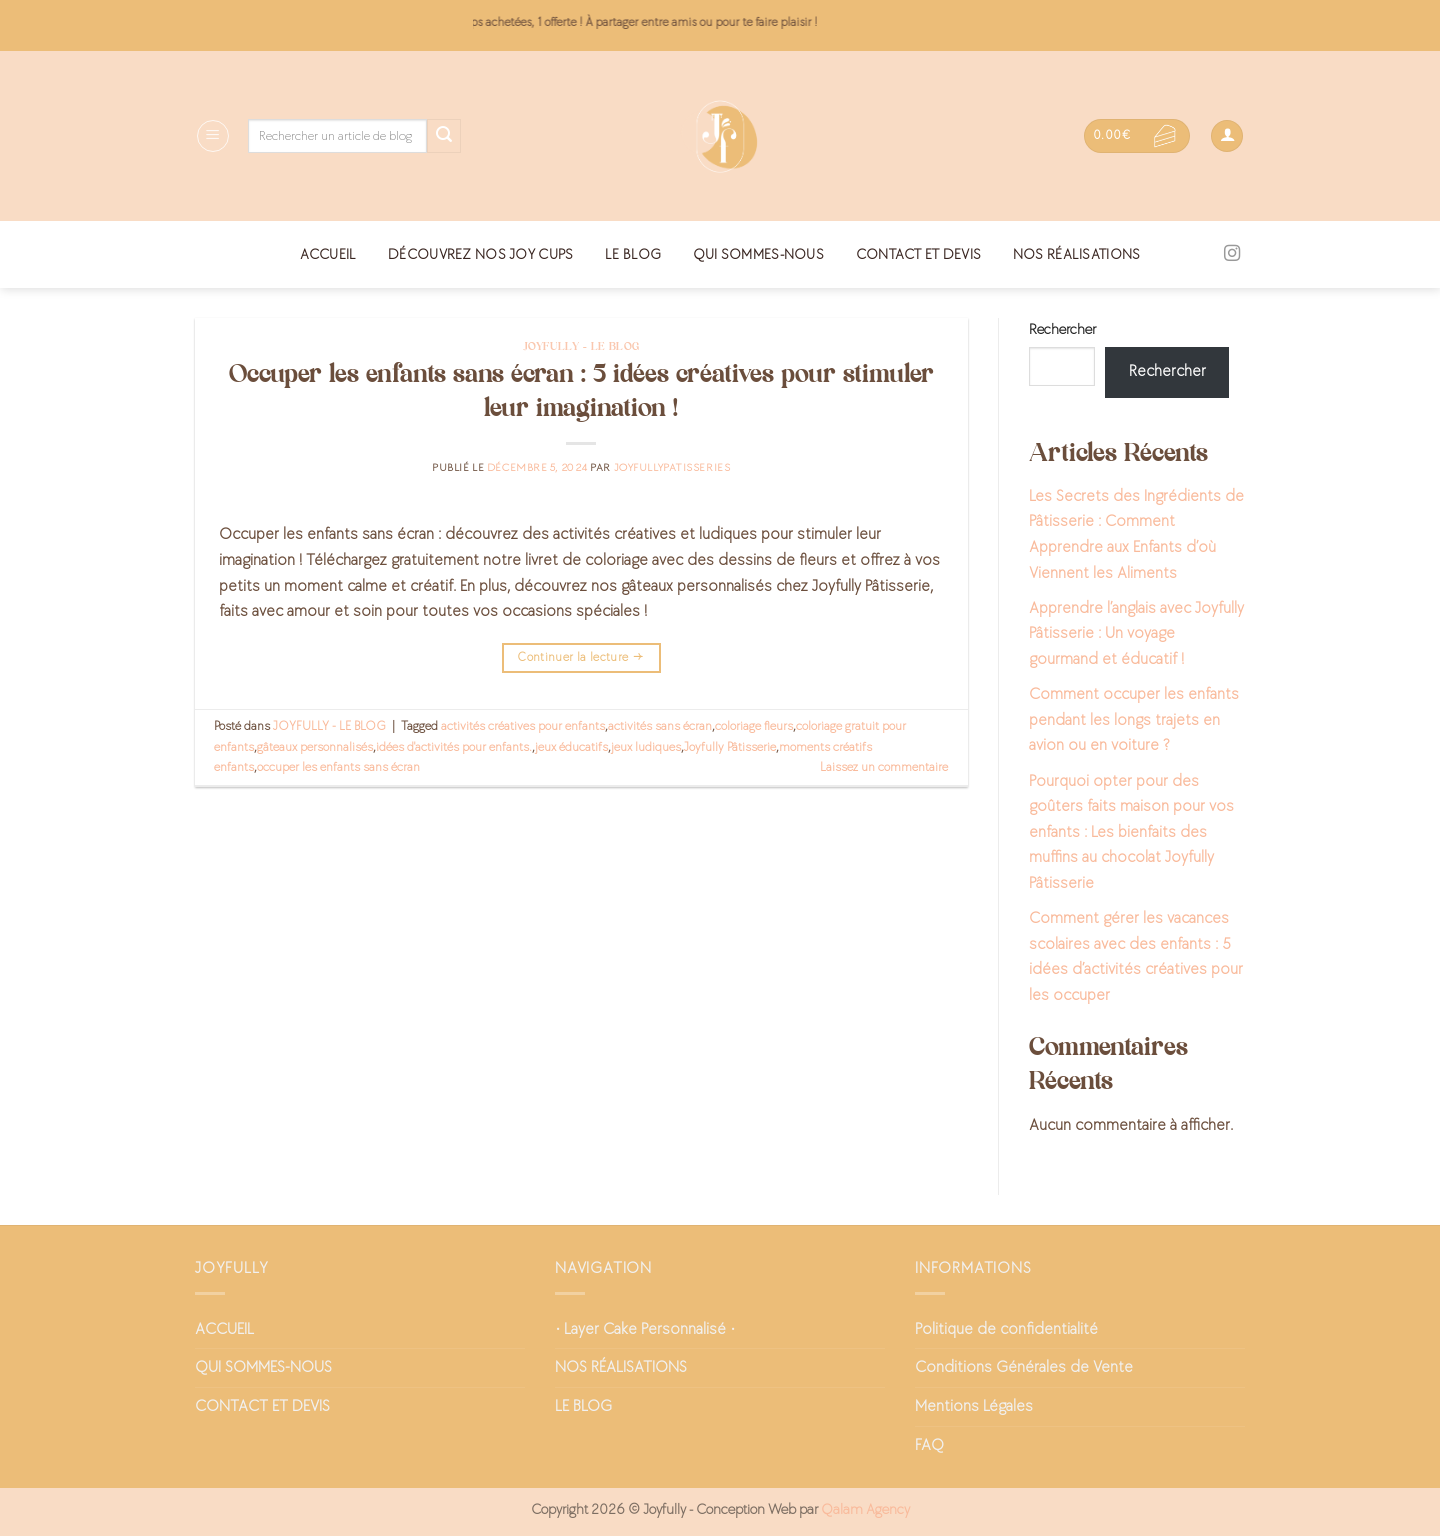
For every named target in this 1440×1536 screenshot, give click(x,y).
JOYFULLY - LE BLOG (581, 347)
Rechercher (1062, 329)
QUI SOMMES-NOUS (758, 254)
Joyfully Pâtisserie (730, 747)
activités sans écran (660, 726)
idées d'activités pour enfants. (454, 747)
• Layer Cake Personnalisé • (645, 1329)
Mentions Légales (974, 1406)
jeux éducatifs (571, 747)
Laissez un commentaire (884, 767)
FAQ (929, 1445)
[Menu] (213, 136)
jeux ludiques (646, 747)
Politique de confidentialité (1006, 1329)
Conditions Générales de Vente (1024, 1367)
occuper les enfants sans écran (338, 767)
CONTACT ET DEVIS (919, 254)
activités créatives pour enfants (523, 726)
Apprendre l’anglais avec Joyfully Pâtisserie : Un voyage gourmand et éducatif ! (1136, 634)
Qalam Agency (865, 1509)
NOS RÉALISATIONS (1077, 254)
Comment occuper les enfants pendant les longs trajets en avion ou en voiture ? (1134, 720)
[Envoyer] (444, 136)
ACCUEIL (328, 254)
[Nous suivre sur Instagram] (1232, 254)
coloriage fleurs (754, 726)
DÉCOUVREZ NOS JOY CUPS (480, 254)
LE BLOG (633, 254)
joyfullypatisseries (672, 467)
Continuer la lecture (581, 657)
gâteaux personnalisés (315, 747)
